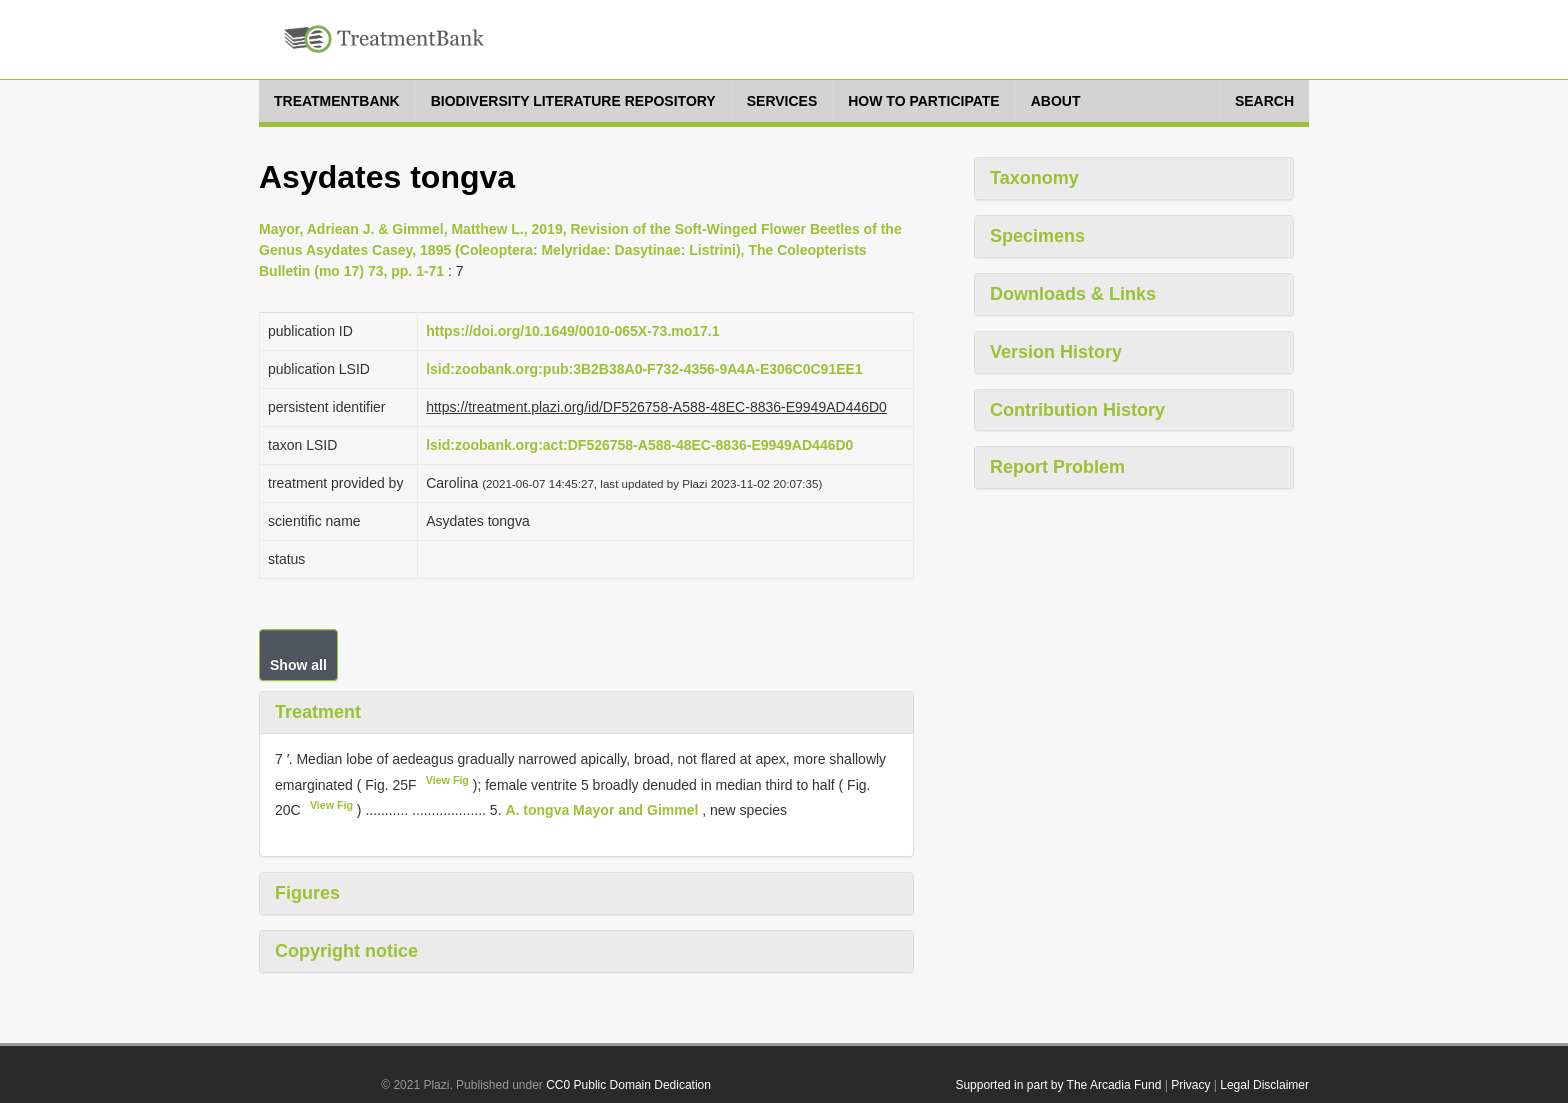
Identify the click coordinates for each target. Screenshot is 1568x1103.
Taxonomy (1034, 178)
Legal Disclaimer (1264, 1085)
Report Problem (1057, 467)
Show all (298, 665)
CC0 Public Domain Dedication (628, 1085)
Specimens (1037, 236)
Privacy (1190, 1085)
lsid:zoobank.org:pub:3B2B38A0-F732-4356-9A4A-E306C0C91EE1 (644, 369)
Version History (1056, 352)
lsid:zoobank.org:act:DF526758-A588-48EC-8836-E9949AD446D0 (639, 445)
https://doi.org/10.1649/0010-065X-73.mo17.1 (572, 331)
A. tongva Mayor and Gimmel (601, 810)
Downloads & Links (1073, 294)
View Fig (447, 780)
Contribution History (1077, 410)
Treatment (318, 712)
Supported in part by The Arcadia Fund (1058, 1085)
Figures (307, 893)
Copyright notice (346, 951)
